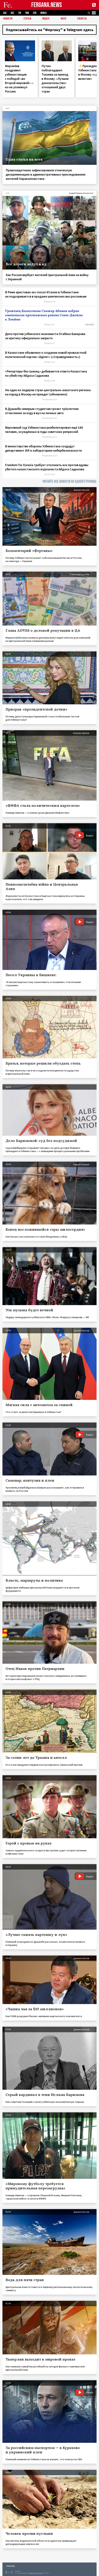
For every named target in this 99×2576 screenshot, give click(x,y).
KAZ (5, 14)
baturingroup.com (36, 2573)
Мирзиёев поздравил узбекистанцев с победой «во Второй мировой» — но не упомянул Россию (19, 80)
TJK (19, 14)
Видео (45, 20)
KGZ (12, 14)
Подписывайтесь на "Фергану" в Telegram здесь (49, 31)
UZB (34, 14)
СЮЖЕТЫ (82, 20)
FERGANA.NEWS (46, 6)
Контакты (11, 2565)
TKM (27, 14)
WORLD (43, 14)
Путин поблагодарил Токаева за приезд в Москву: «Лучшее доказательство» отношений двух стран (55, 80)
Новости (8, 20)
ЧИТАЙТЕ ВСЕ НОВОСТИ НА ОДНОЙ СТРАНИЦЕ (69, 483)
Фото (63, 20)
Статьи (27, 20)
